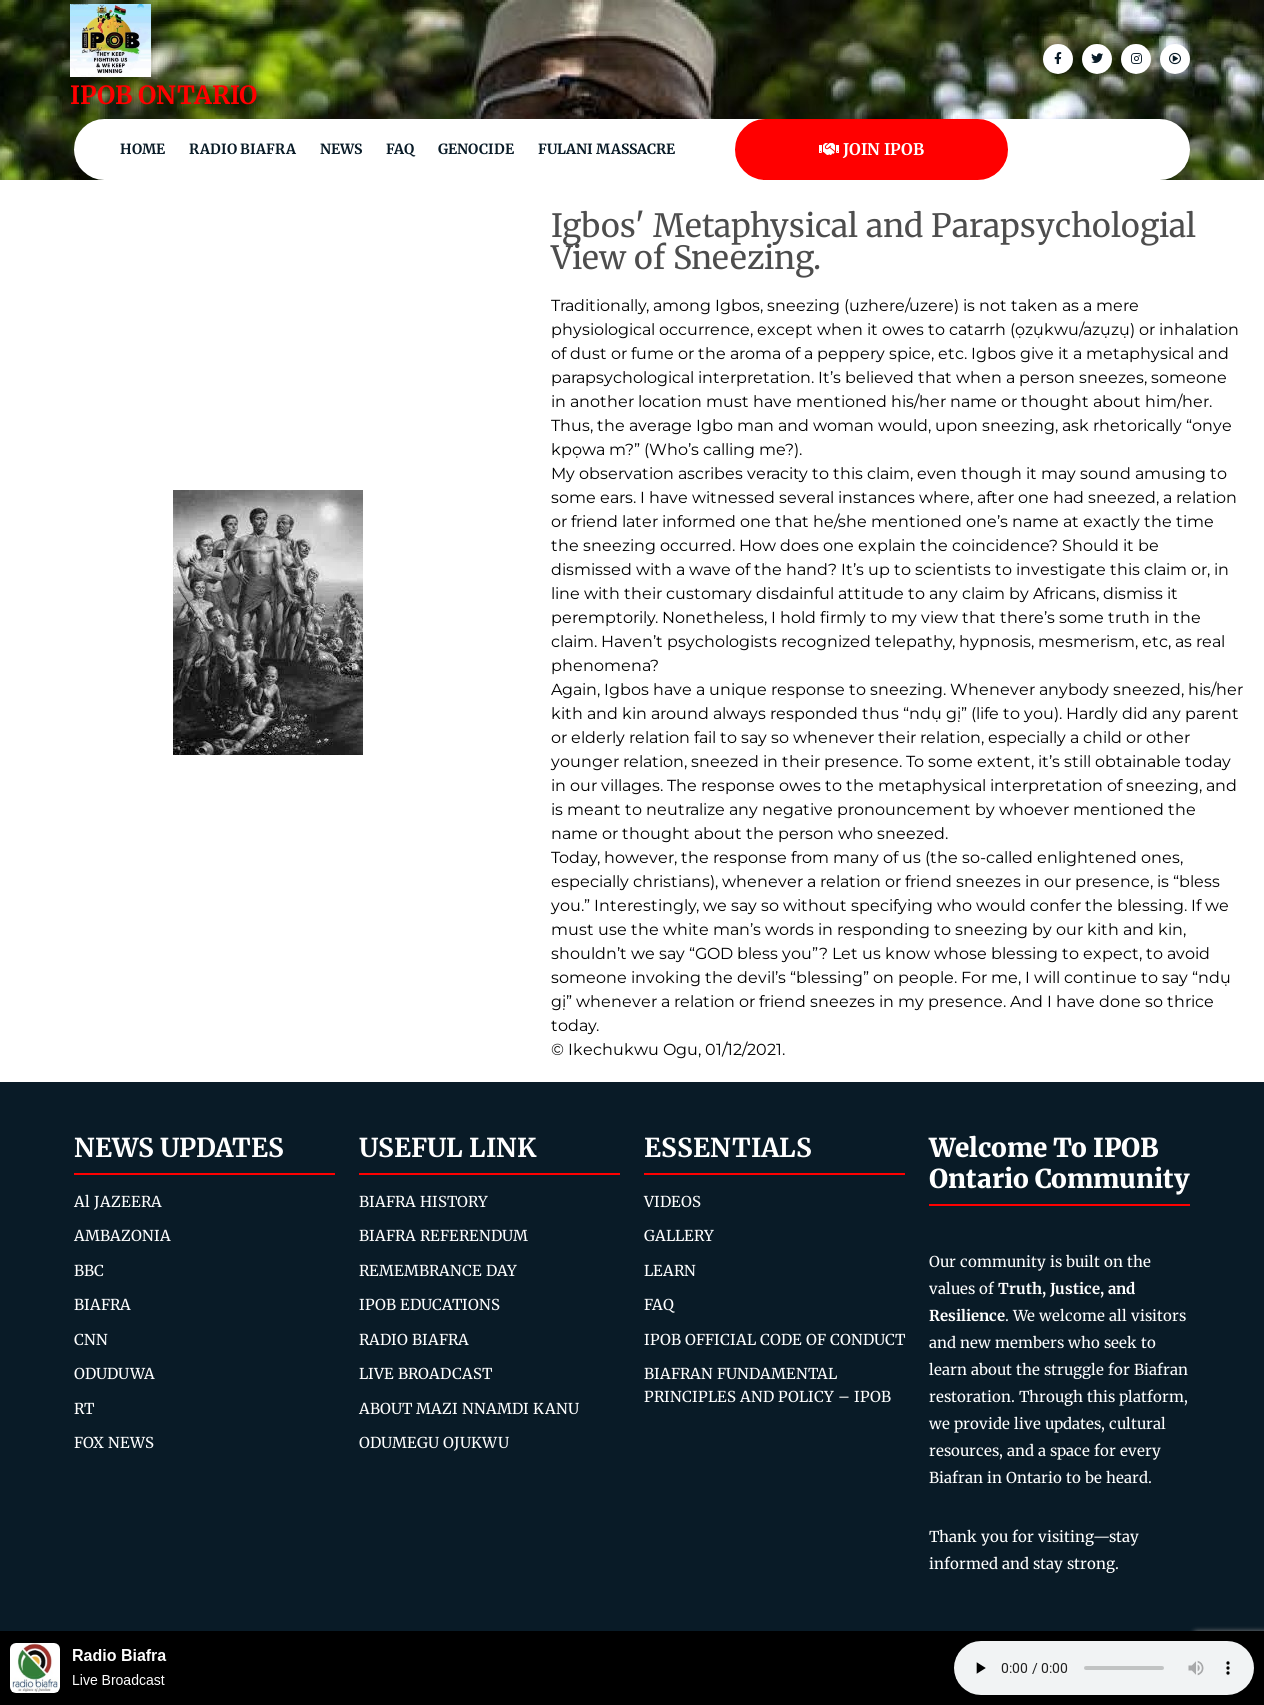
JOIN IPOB (871, 149)
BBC (89, 1270)
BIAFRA (102, 1304)
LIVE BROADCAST (425, 1373)
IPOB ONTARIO (163, 95)
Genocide (476, 149)
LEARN (670, 1270)
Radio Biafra (242, 149)
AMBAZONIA (122, 1235)
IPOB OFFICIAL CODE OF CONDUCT (774, 1339)
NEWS (341, 149)
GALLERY (679, 1235)
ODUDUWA (114, 1373)
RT (84, 1408)
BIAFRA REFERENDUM (443, 1235)
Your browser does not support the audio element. (1104, 1668)
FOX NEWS (114, 1442)
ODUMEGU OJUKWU (434, 1442)
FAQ (400, 149)
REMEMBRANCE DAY (438, 1270)
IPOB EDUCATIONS (429, 1304)
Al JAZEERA (118, 1201)
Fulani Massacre (606, 149)
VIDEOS (672, 1201)
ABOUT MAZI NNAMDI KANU (469, 1408)
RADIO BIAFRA (414, 1339)
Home (142, 149)
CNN (91, 1339)
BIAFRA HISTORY (423, 1201)
